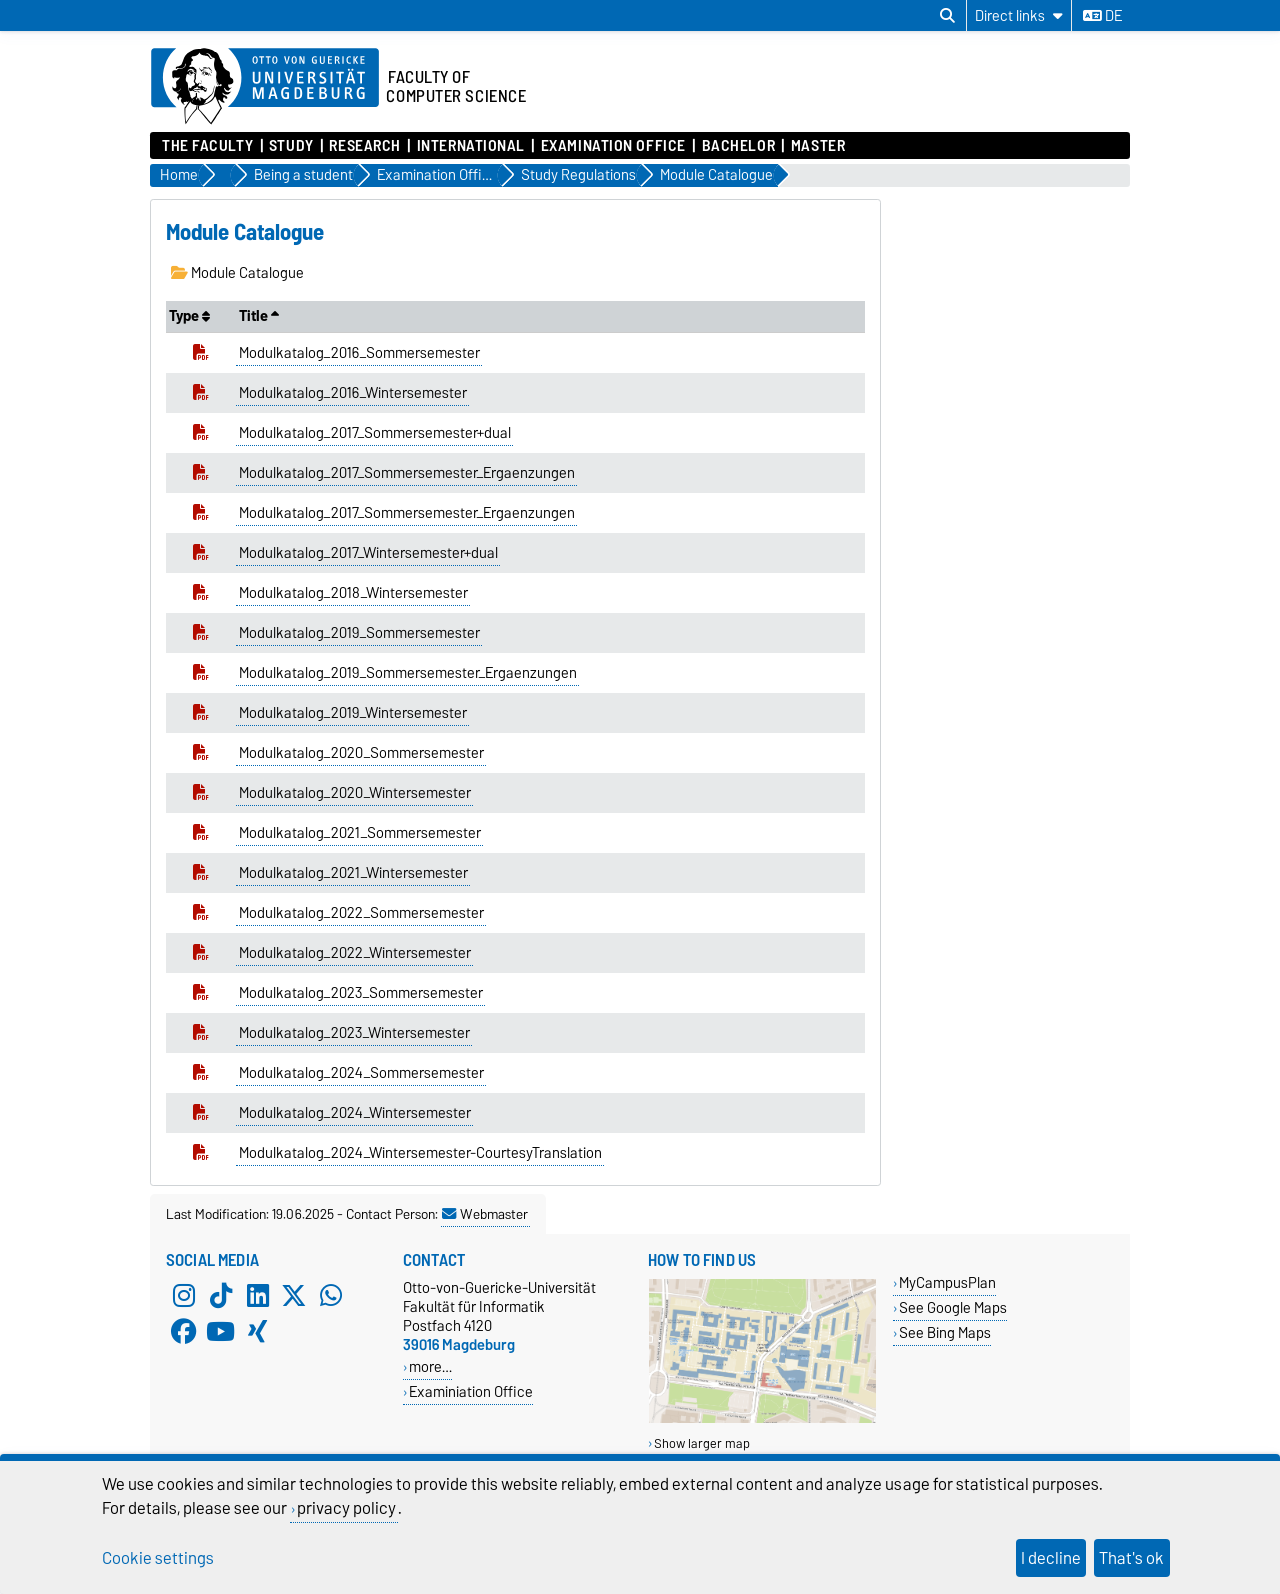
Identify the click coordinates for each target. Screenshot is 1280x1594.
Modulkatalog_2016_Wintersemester (353, 393)
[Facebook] (184, 1332)
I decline (1051, 1558)
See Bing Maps (945, 1332)
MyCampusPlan (947, 1282)
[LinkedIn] (258, 1296)
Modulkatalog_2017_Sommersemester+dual (375, 433)
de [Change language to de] (1102, 16)
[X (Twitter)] (294, 1296)
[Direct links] (1019, 15)
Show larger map (702, 1443)
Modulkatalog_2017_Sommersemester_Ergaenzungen (407, 473)
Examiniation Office (471, 1391)
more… (430, 1366)
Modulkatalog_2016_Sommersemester (359, 353)
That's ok (1131, 1558)
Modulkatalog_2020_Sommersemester (361, 753)
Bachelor (738, 146)
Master (818, 146)
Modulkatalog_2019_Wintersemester (353, 713)
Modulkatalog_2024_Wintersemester (355, 1113)
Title (259, 316)
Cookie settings (158, 1558)
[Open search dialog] (947, 16)
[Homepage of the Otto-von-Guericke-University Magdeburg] (265, 87)
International (471, 146)
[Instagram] (184, 1296)
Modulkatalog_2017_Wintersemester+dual (368, 553)
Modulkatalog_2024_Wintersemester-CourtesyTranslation (420, 1153)
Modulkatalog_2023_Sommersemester (361, 993)
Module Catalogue (237, 273)
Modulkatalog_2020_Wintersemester (355, 793)
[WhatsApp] (331, 1296)
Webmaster (485, 1214)
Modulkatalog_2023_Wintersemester (354, 1033)
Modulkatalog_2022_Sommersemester (361, 913)
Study (291, 146)
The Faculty (207, 146)
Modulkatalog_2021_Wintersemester (353, 873)
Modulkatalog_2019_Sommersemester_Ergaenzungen (408, 673)
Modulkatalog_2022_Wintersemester (355, 953)
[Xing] (258, 1332)
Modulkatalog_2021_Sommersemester (360, 833)
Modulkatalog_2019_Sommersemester (359, 633)
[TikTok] (221, 1296)
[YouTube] (221, 1332)
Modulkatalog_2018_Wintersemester (353, 593)
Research (364, 146)
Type (189, 316)
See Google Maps (953, 1307)
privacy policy (346, 1508)
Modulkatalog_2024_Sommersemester (361, 1073)
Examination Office (613, 146)
